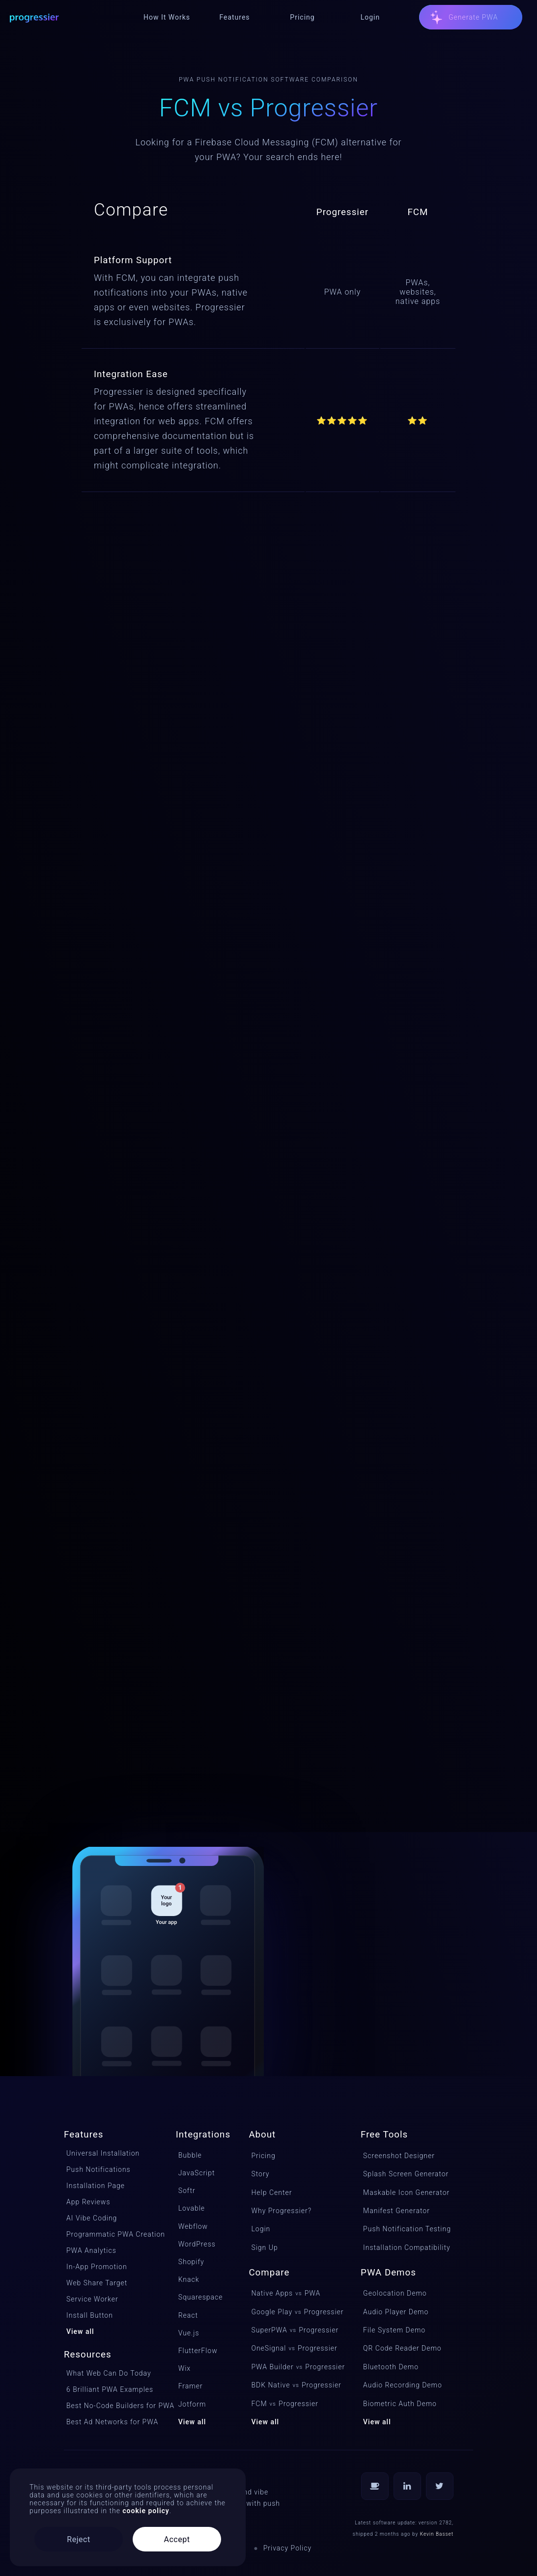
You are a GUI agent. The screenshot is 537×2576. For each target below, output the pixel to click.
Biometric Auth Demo (400, 2404)
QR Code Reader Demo (402, 2348)
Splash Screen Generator (406, 2174)
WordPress (197, 2244)
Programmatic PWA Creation (110, 2234)
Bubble (190, 2155)
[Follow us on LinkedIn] (407, 2486)
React (188, 2315)
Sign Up (264, 2247)
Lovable (191, 2208)
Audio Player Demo (395, 2312)
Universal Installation (103, 2153)
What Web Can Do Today (108, 2373)
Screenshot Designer (399, 2156)
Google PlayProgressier (295, 2312)
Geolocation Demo (395, 2293)
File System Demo (394, 2330)
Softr (187, 2190)
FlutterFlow (198, 2351)
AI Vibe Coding (91, 2218)
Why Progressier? (281, 2211)
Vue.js (188, 2333)
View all (80, 2331)
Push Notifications (98, 2169)
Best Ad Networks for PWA (110, 2422)
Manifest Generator (396, 2211)
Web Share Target (96, 2283)
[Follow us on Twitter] (439, 2486)
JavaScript (196, 2173)
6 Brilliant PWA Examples (109, 2389)
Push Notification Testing (407, 2229)
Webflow (193, 2226)
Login (260, 2229)
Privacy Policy (287, 2548)
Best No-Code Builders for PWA (110, 2406)
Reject (78, 2539)
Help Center (271, 2192)
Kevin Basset (436, 2534)
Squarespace (200, 2297)
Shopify (191, 2262)
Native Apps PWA (285, 2293)
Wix (184, 2368)
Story (260, 2174)
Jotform (192, 2404)
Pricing (263, 2156)
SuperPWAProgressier (295, 2330)
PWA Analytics (91, 2250)
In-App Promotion (96, 2267)
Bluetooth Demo (391, 2367)
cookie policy (146, 2511)
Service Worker (92, 2299)
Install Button (89, 2315)
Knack (188, 2279)
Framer (190, 2386)
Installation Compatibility (407, 2247)
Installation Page (95, 2186)
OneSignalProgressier (294, 2348)
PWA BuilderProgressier (295, 2367)
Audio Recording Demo (402, 2385)
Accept (177, 2539)
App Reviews (88, 2202)
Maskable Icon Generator (406, 2192)
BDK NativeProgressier (295, 2385)
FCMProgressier (284, 2404)
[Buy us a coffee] (375, 2486)
